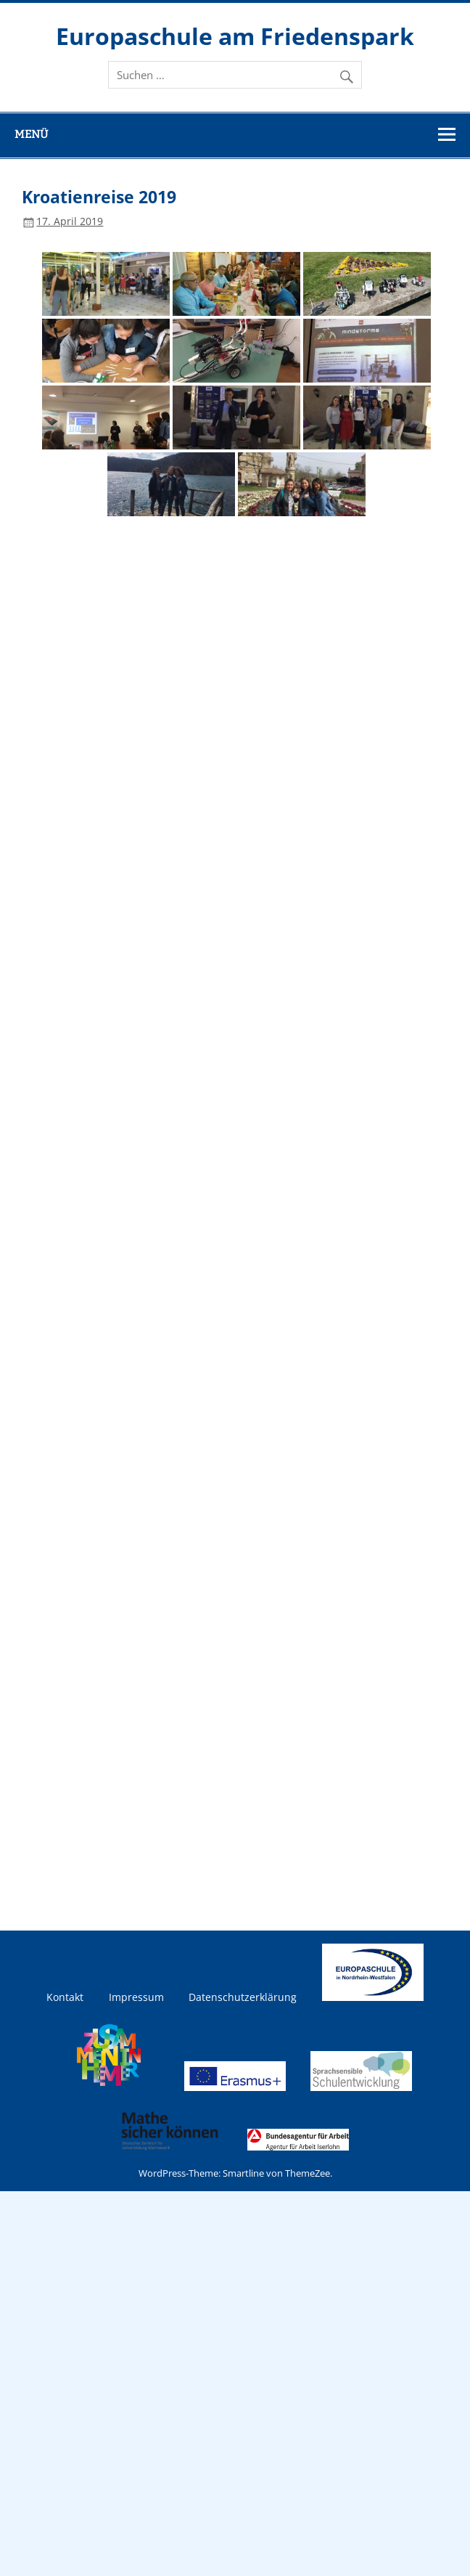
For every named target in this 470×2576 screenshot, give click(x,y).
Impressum (136, 1997)
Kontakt (64, 1997)
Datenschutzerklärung (243, 1997)
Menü (31, 134)
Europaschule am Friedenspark (235, 36)
